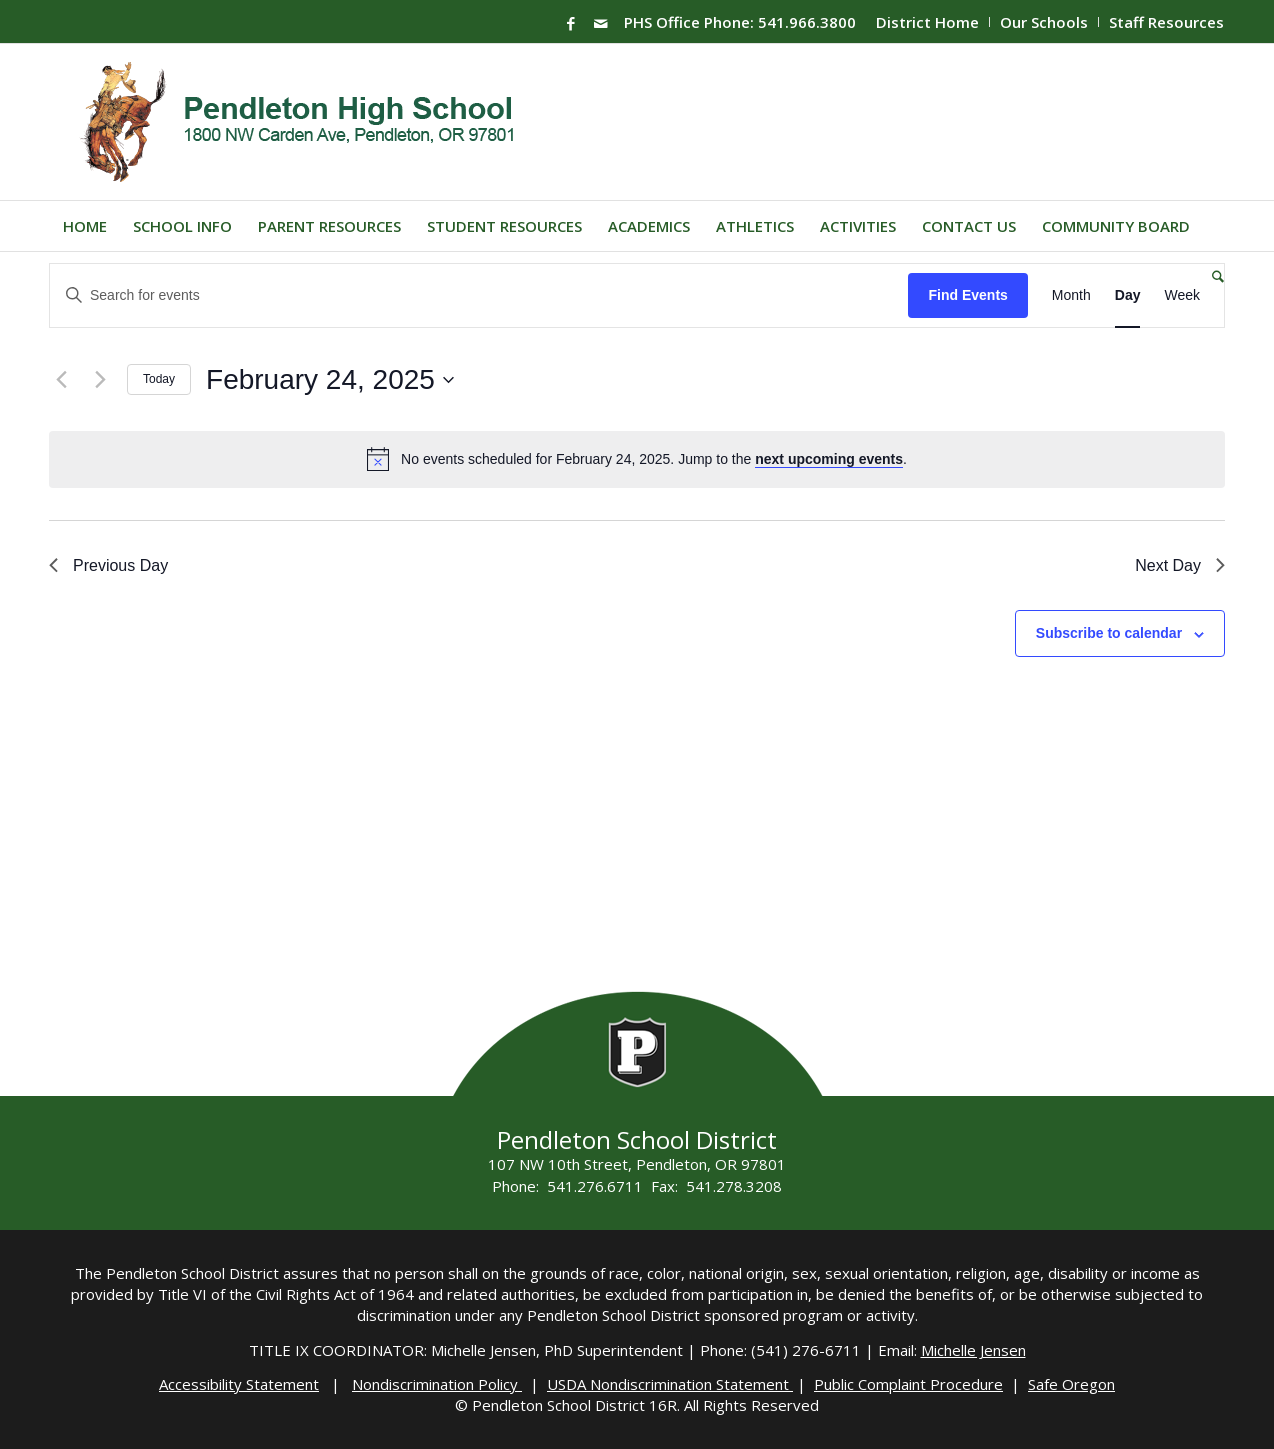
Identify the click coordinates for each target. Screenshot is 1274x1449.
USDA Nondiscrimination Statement (670, 1384)
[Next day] (100, 380)
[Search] (1211, 276)
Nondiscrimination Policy (437, 1384)
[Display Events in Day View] (1128, 295)
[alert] (654, 459)
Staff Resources (1166, 22)
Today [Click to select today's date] (159, 379)
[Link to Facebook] (571, 23)
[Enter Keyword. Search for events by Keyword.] (479, 295)
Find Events (967, 295)
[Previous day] (61, 380)
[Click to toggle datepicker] (330, 380)
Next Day (1180, 565)
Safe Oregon (1071, 1384)
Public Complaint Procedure (908, 1384)
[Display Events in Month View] (1071, 295)
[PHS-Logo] (312, 122)
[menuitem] (928, 22)
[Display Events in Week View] (1182, 295)
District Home (927, 22)
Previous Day (108, 565)
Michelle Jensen (973, 1350)
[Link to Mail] (601, 23)
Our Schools (1044, 22)
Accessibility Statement (239, 1384)
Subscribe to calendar (1109, 633)
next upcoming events (829, 459)
